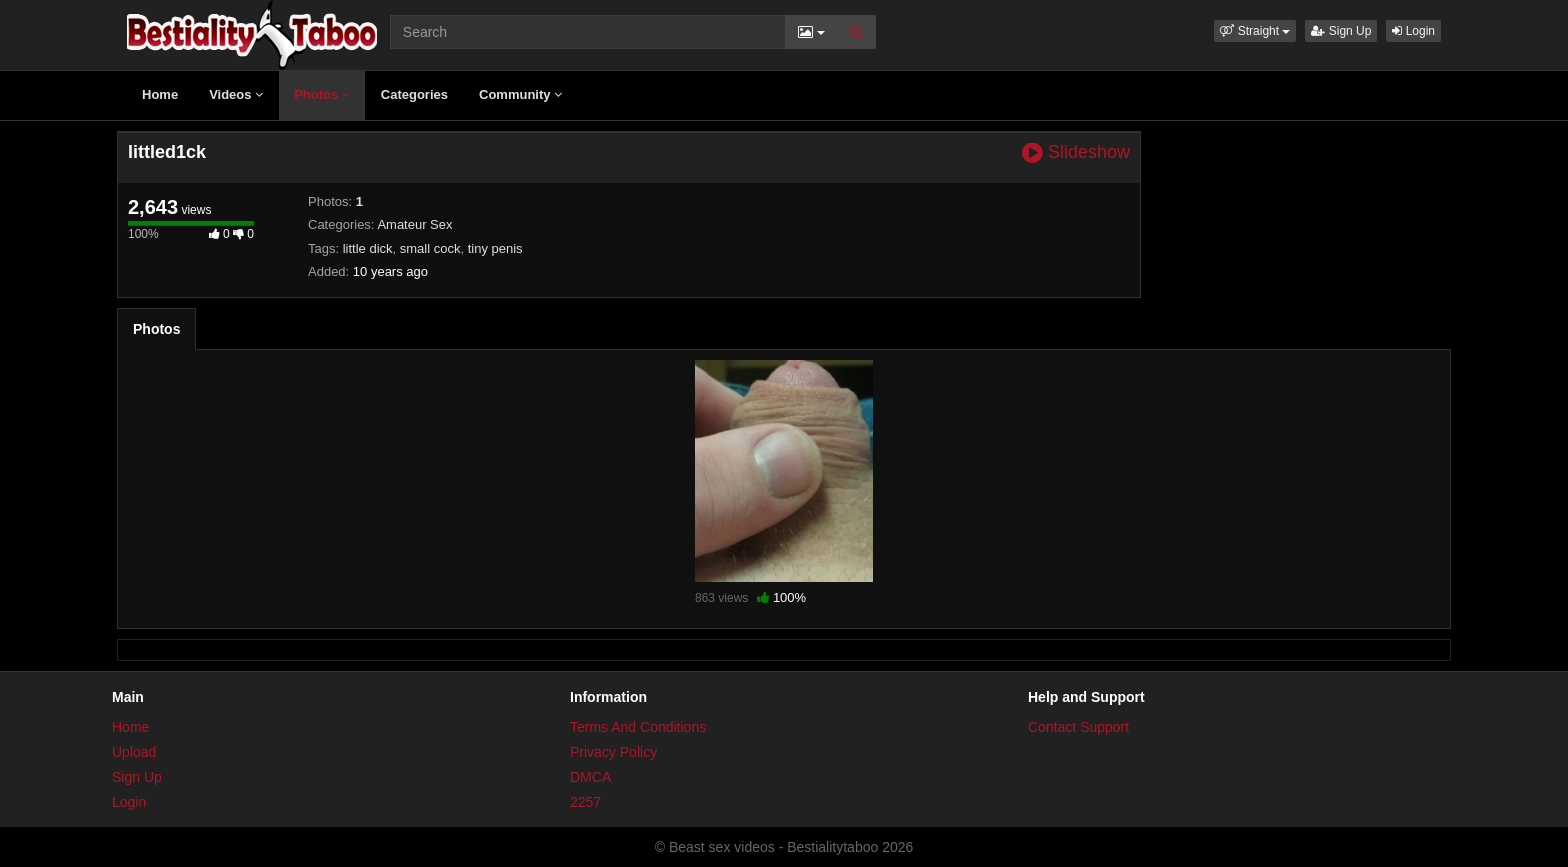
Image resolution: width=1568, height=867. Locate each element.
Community (520, 94)
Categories (414, 94)
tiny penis (495, 248)
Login (1413, 31)
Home (160, 94)
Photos (322, 94)
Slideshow (1076, 152)
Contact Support (1078, 727)
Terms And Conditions (638, 727)
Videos (236, 94)
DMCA (590, 777)
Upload (134, 752)
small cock (430, 248)
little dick (368, 248)
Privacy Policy (613, 752)
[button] (1255, 31)
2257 (585, 802)
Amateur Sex (414, 224)
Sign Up (1341, 31)
